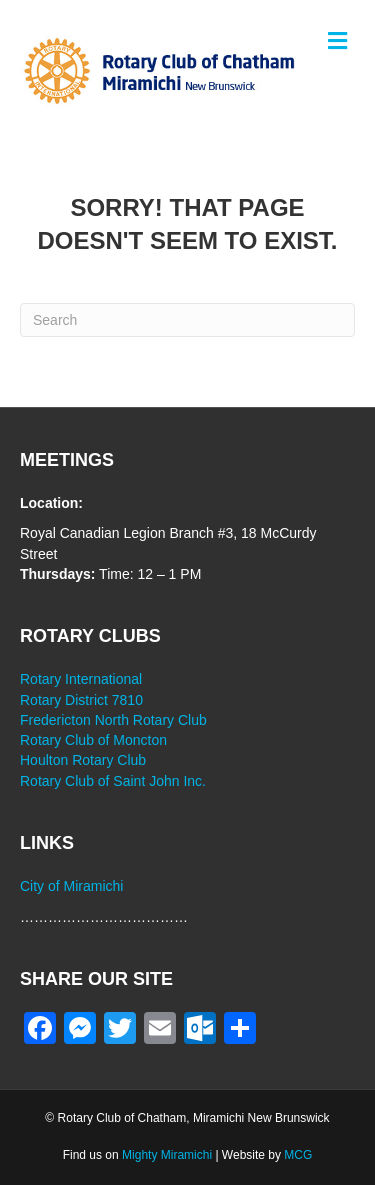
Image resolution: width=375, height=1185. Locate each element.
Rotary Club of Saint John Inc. (113, 781)
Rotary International (81, 679)
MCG (298, 1155)
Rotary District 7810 (81, 700)
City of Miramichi (71, 886)
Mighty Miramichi (167, 1155)
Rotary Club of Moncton (93, 740)
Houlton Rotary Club (83, 760)
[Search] (187, 320)
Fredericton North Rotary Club (113, 720)
